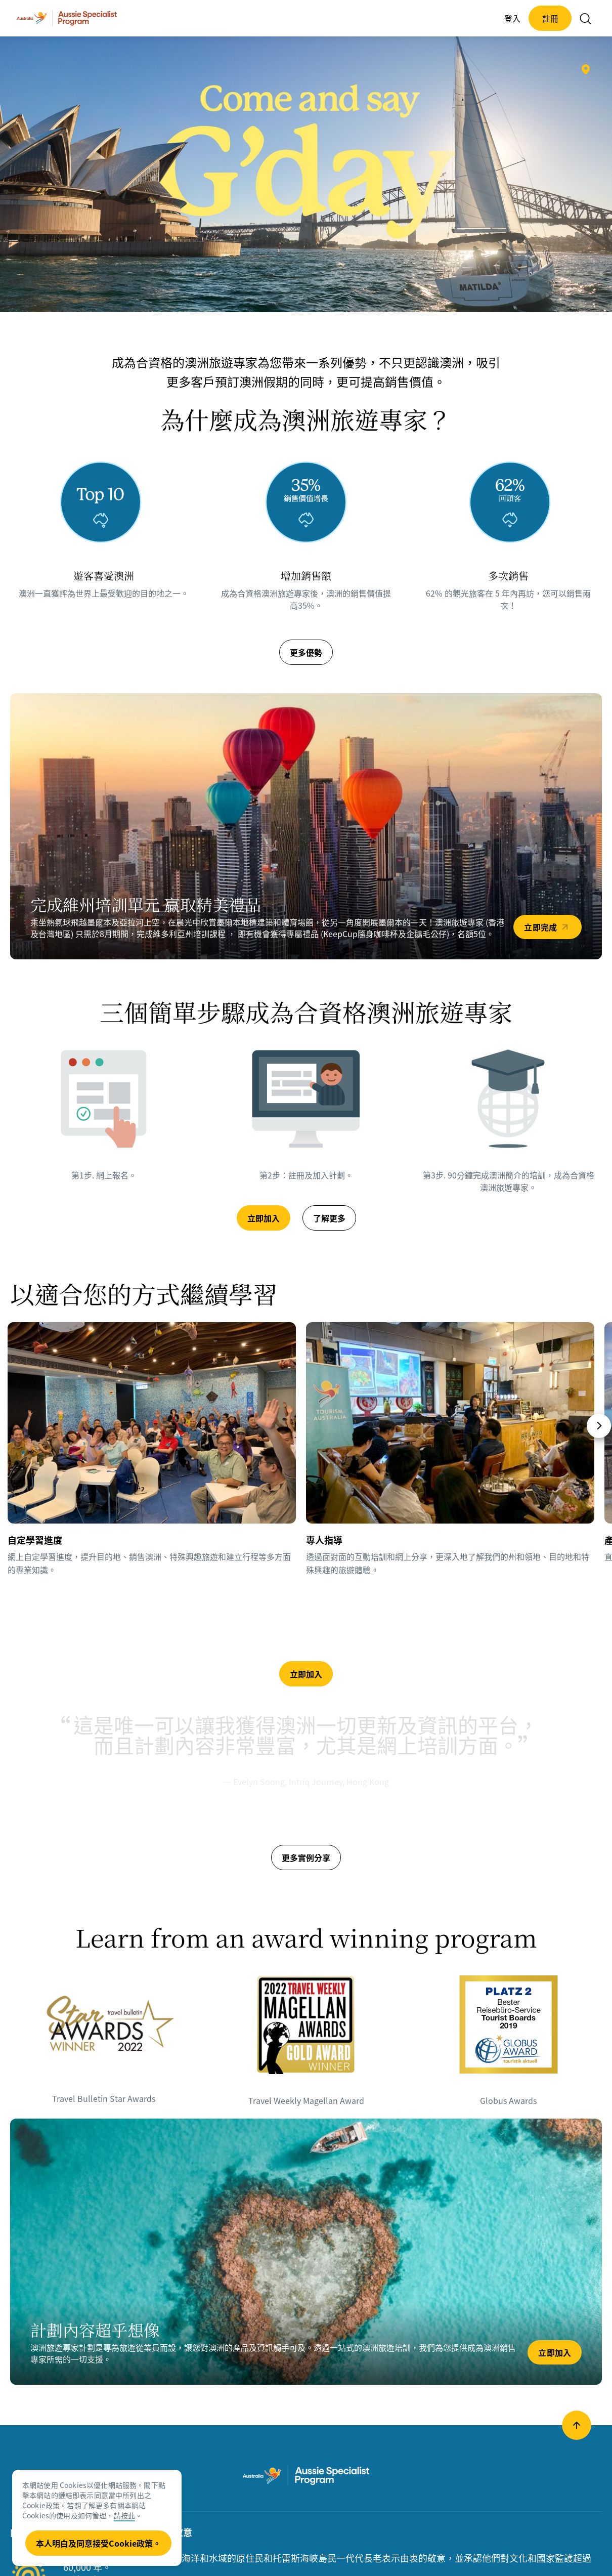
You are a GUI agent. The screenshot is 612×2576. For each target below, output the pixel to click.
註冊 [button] (550, 18)
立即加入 (554, 2352)
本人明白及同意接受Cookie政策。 (98, 2543)
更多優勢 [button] (306, 652)
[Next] (599, 1426)
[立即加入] (306, 2252)
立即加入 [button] (263, 1218)
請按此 (124, 2515)
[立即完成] (306, 826)
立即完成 (540, 927)
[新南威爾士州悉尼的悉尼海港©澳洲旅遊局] (586, 69)
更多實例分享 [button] (306, 1857)
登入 (512, 18)
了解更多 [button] (329, 1218)
